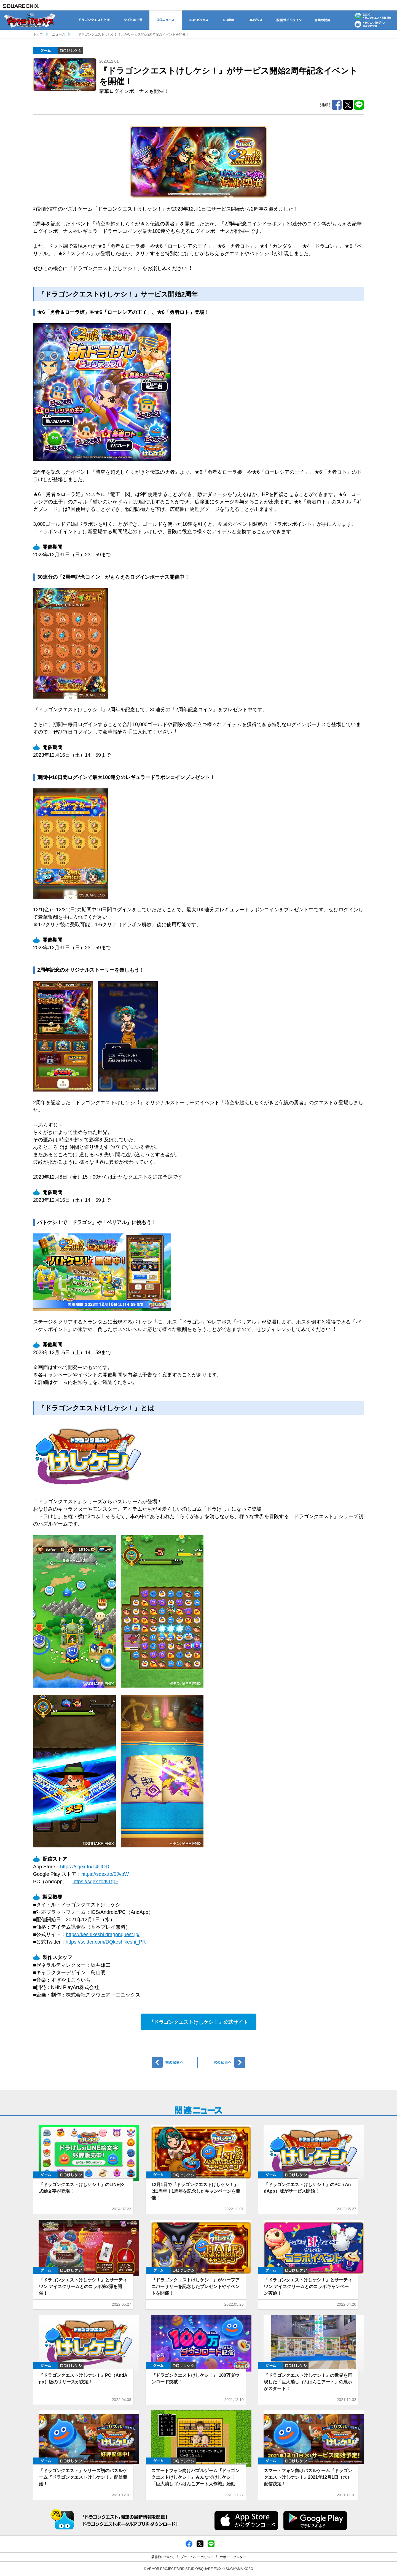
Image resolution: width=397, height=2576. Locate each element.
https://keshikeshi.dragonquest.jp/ (103, 1934)
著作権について (163, 2557)
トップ (38, 34)
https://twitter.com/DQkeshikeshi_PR (106, 1942)
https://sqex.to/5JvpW (105, 1874)
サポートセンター (233, 2557)
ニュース (58, 34)
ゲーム (45, 50)
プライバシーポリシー (197, 2557)
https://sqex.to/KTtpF (95, 1881)
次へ (222, 2062)
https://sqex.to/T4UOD (84, 1866)
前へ (175, 2062)
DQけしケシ (70, 50)
